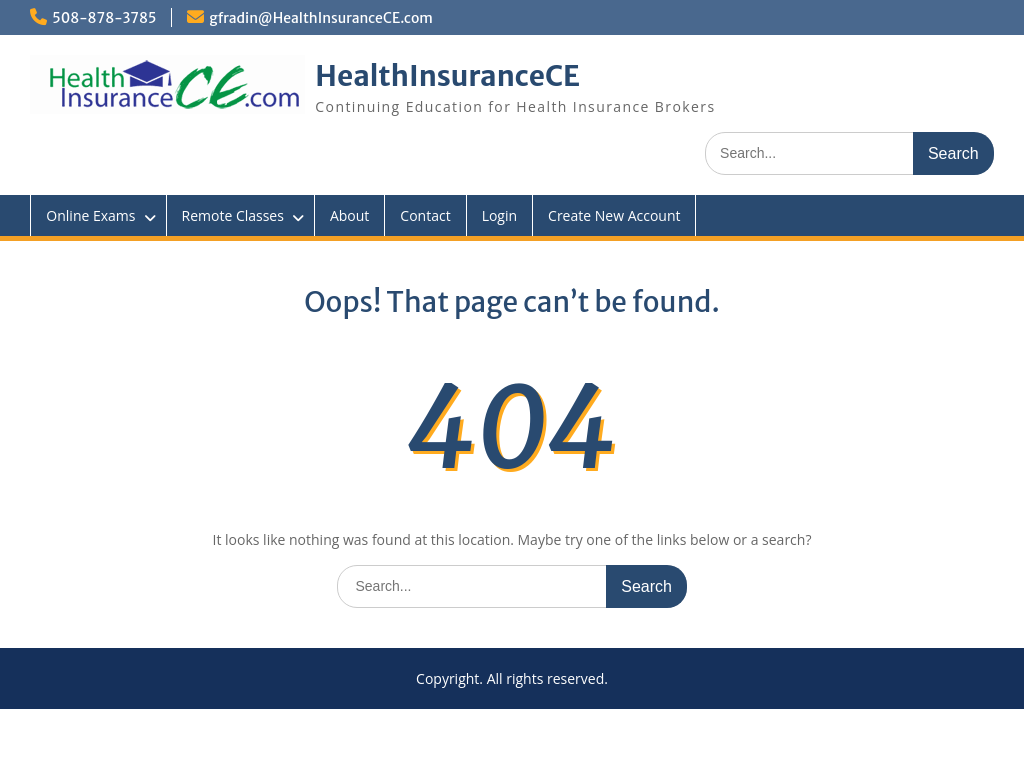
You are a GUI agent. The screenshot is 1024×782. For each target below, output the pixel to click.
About (349, 215)
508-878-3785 (104, 18)
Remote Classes (233, 215)
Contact (425, 215)
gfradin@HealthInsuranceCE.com (321, 18)
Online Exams (90, 215)
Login (499, 215)
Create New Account (614, 215)
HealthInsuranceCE (447, 76)
